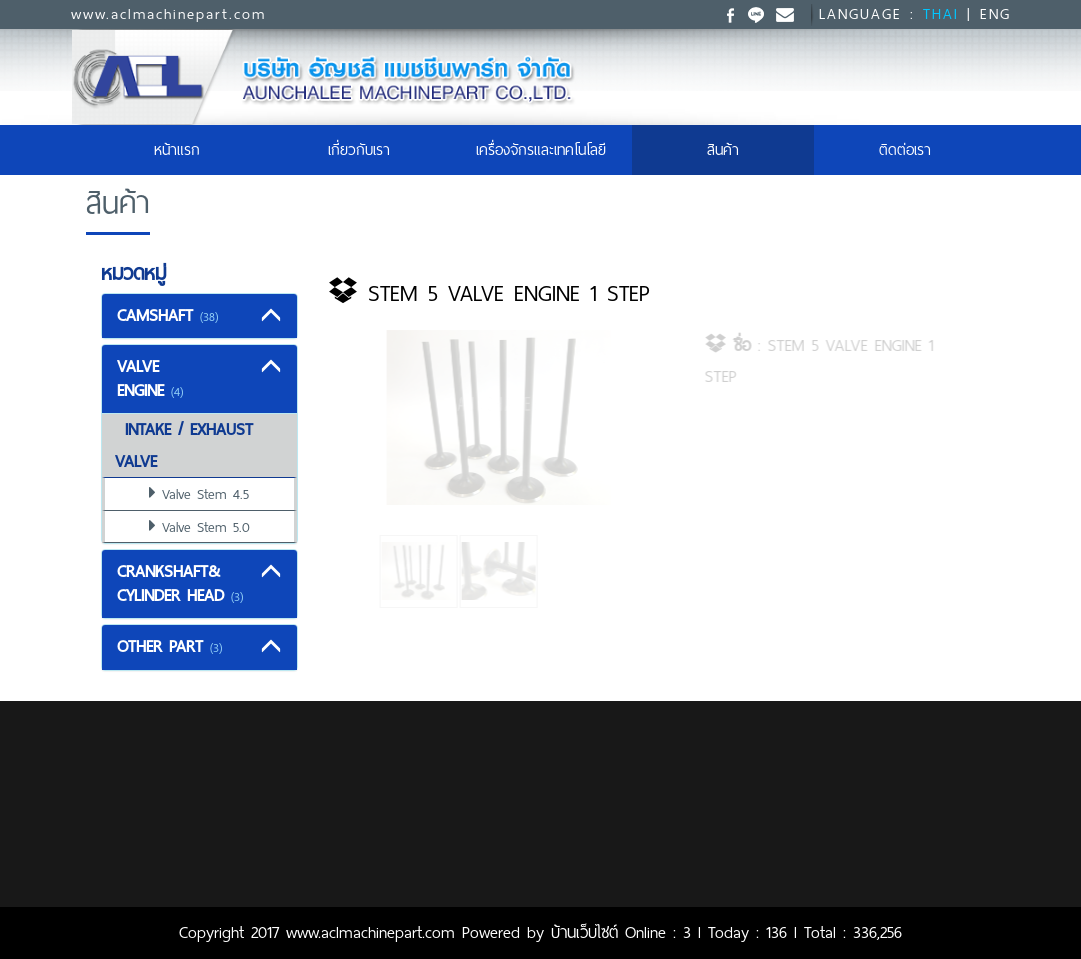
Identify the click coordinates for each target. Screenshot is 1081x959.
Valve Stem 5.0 (206, 527)
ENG (995, 14)
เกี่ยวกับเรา (359, 150)
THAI (941, 14)
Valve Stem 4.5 (205, 494)
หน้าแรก (201, 149)
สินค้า (723, 150)
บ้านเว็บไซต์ (584, 932)
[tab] (200, 316)
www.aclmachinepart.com (168, 14)
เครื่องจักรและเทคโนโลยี (541, 150)
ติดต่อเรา (905, 150)
